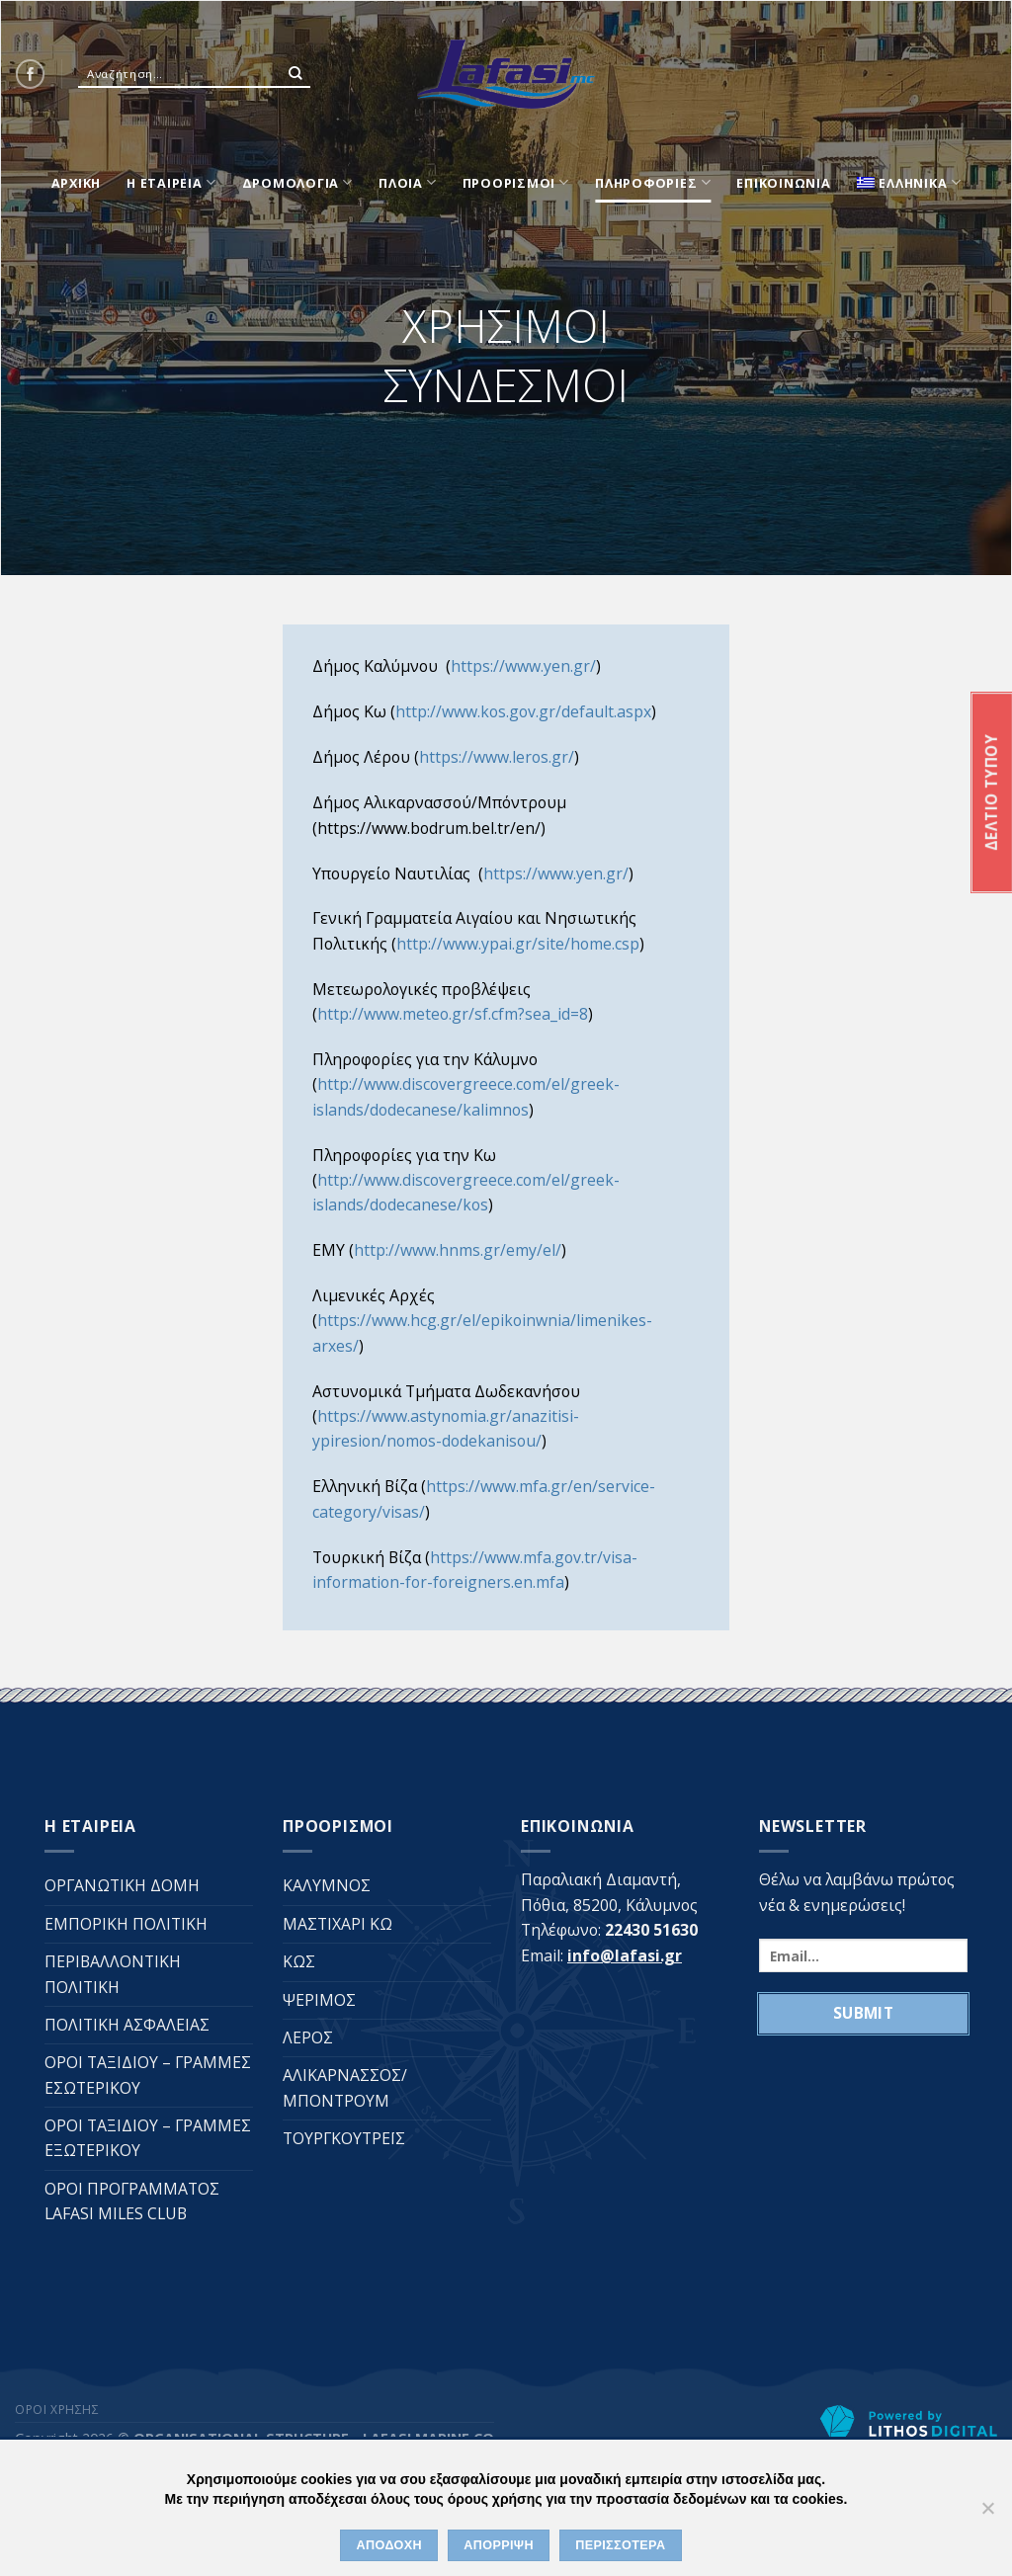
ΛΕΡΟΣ (308, 2037)
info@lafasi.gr (624, 1955)
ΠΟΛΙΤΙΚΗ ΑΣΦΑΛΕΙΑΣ (127, 2025)
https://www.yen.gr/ (523, 666)
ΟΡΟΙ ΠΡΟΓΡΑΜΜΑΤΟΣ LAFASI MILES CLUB (131, 2201)
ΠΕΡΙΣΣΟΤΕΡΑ (620, 2545)
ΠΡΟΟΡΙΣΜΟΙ (516, 182)
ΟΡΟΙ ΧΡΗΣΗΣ (57, 2409)
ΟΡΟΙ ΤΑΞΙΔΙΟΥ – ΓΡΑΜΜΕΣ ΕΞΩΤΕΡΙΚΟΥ (147, 2138)
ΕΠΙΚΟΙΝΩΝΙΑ (783, 183)
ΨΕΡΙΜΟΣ (319, 2000)
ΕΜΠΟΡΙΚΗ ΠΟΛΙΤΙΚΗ (126, 1924)
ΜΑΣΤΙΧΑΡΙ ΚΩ (337, 1924)
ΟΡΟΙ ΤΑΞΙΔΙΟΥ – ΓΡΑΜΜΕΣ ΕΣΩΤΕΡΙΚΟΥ (147, 2074)
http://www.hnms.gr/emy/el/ (457, 1250)
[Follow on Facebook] (30, 73)
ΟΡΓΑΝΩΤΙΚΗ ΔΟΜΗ (122, 1885)
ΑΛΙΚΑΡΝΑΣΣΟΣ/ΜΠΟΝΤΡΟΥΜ (345, 2087)
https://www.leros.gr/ (496, 757)
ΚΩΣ (299, 1961)
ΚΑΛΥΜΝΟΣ (327, 1885)
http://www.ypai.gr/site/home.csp (517, 944)
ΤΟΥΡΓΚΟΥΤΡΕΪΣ (344, 2138)
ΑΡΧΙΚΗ (76, 183)
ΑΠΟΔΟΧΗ (389, 2545)
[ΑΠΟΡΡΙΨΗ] (987, 2514)
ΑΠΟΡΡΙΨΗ (499, 2545)
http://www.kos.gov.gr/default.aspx (523, 711)
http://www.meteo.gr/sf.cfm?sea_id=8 (452, 1014)
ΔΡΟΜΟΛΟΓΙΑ (297, 182)
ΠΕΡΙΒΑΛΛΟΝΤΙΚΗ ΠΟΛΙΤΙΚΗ (112, 1974)
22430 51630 (651, 1930)
